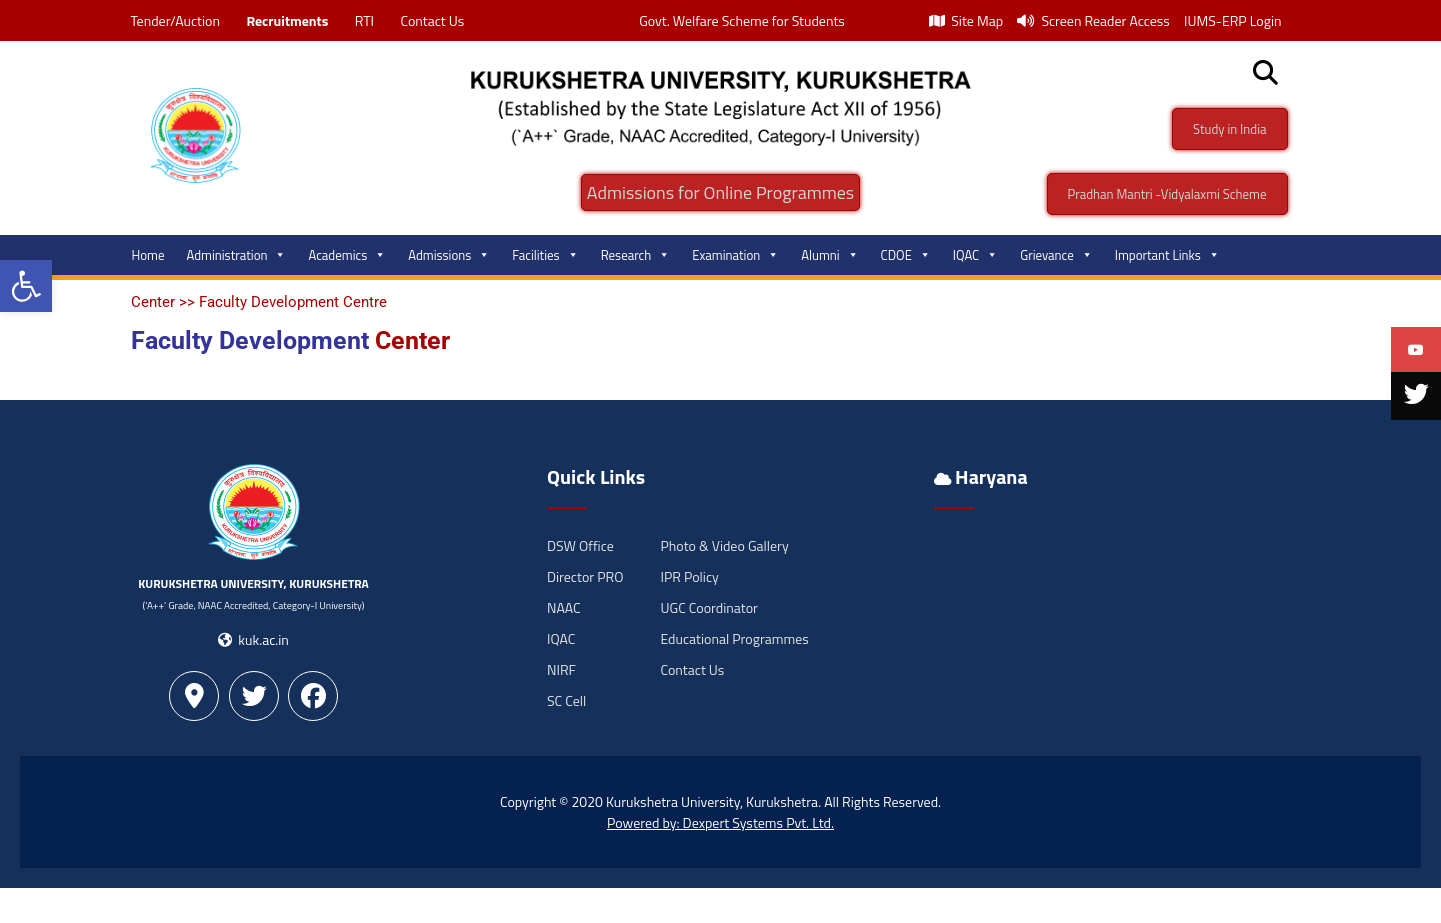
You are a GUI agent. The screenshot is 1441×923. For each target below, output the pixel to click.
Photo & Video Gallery (725, 545)
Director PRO (585, 576)
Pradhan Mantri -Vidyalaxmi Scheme (1167, 194)
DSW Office (580, 545)
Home (148, 255)
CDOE (906, 255)
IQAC (975, 255)
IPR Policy (690, 576)
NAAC (564, 607)
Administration (237, 255)
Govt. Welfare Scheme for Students (742, 20)
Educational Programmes (735, 638)
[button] (26, 286)
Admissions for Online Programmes (720, 192)
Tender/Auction (175, 20)
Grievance (1056, 255)
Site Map (966, 20)
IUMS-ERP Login (1233, 20)
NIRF (561, 669)
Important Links (1167, 255)
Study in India (1230, 129)
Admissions (449, 255)
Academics (347, 255)
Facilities (545, 255)
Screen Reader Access (1093, 20)
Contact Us (432, 20)
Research (636, 255)
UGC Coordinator (709, 607)
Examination (735, 255)
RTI (364, 20)
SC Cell (566, 700)
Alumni (829, 255)
